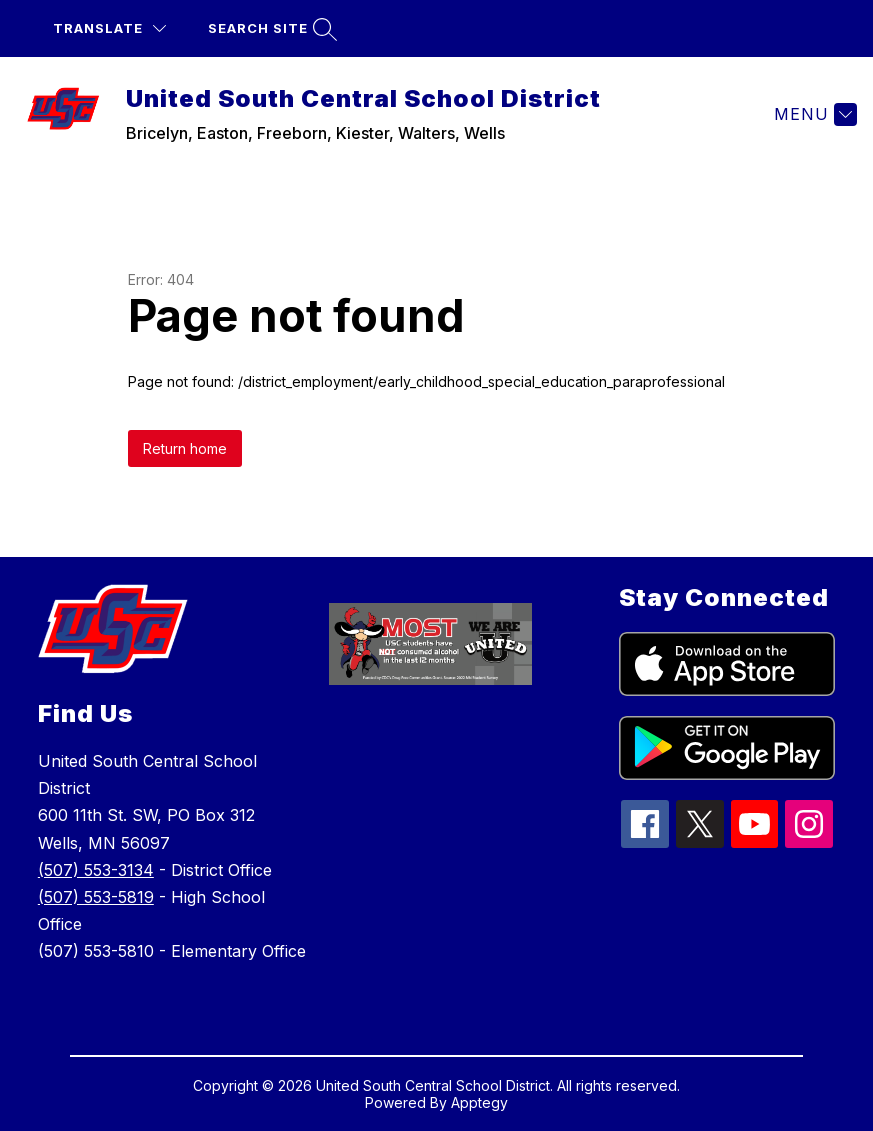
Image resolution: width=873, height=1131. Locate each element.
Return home (185, 448)
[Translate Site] (109, 28)
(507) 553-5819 (96, 897)
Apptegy (479, 1102)
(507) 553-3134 (96, 870)
